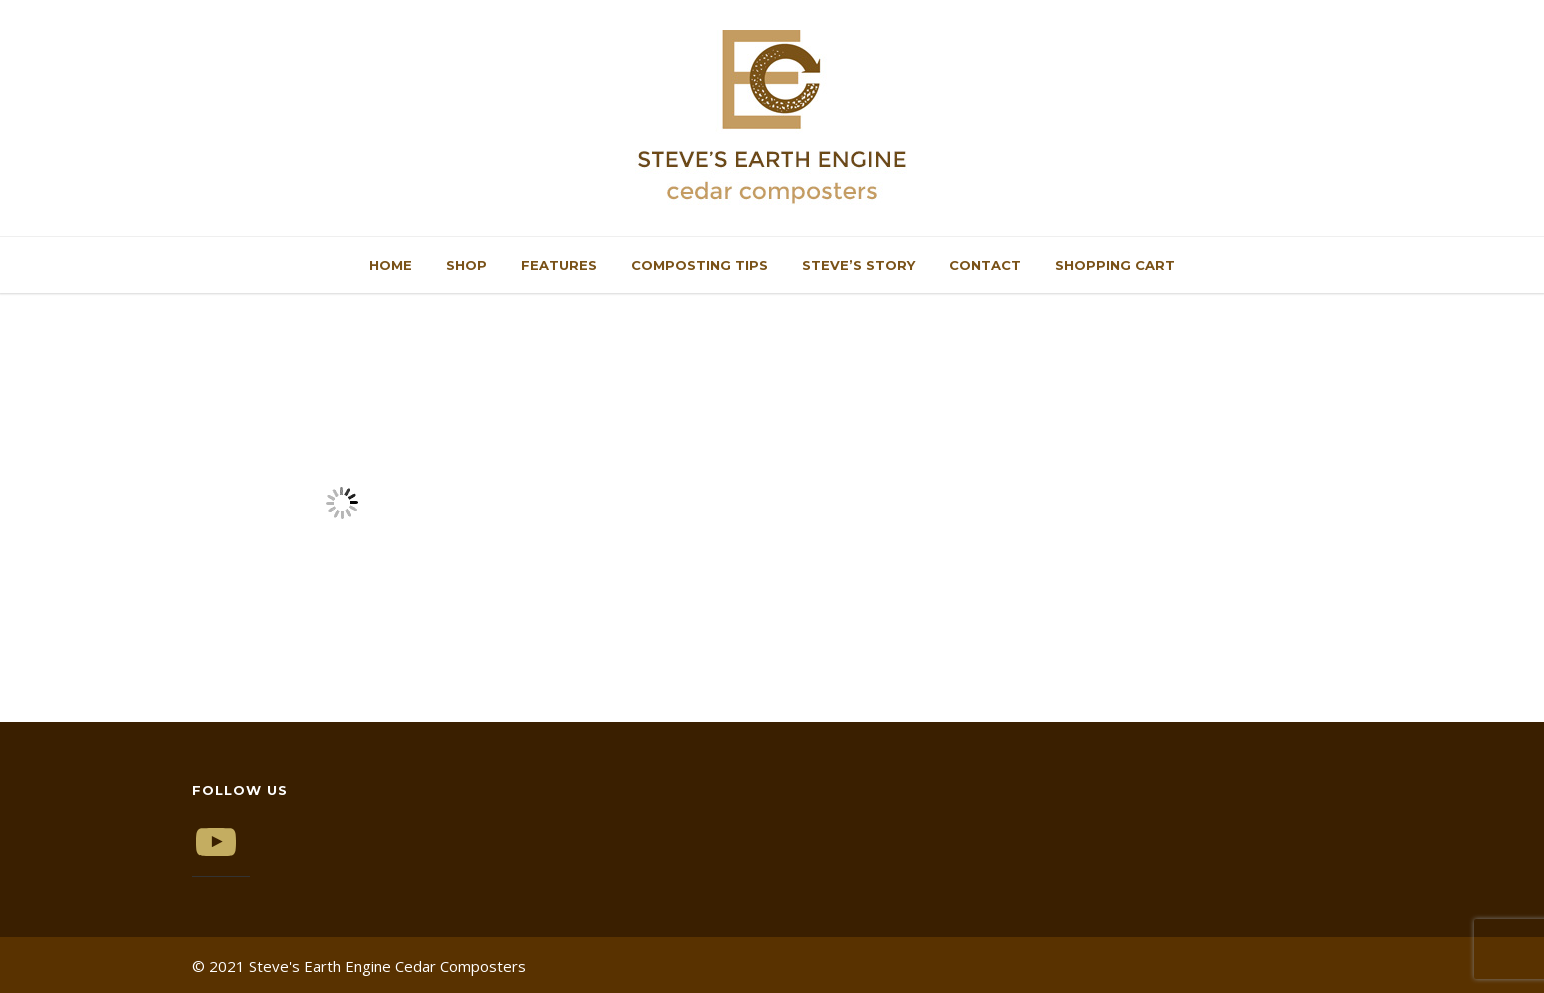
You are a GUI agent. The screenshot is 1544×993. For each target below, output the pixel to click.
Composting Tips (699, 265)
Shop (466, 265)
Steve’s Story (858, 265)
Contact (985, 265)
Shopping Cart (1115, 265)
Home (390, 265)
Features (559, 265)
